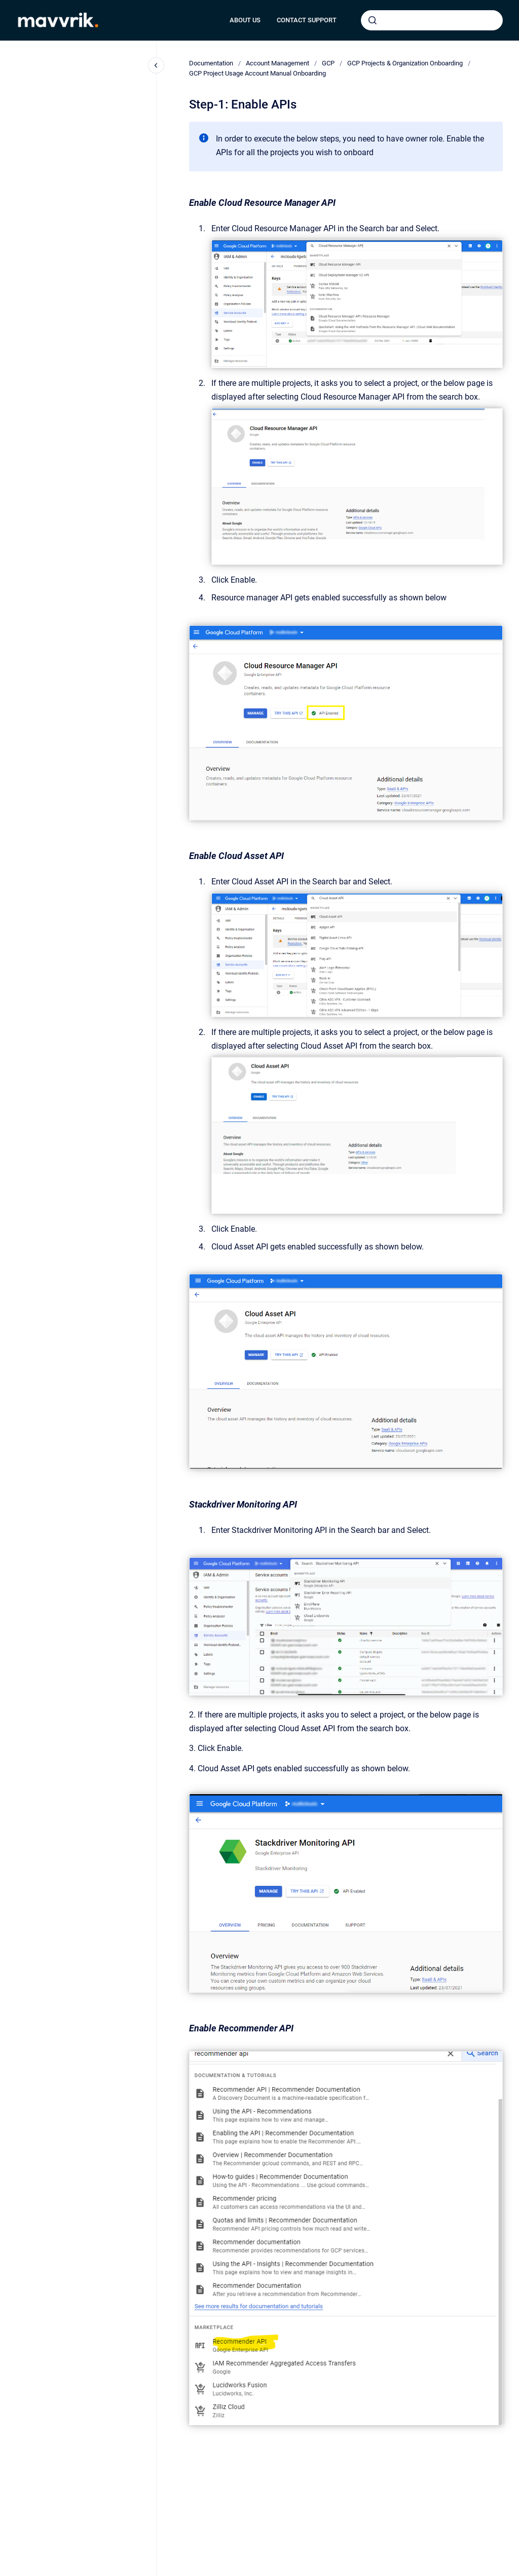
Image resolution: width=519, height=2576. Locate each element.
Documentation (211, 63)
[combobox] (431, 20)
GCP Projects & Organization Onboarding (405, 63)
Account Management (277, 63)
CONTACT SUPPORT (307, 20)
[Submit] (372, 20)
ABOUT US (245, 20)
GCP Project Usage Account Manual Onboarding (257, 73)
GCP (328, 63)
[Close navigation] (156, 65)
